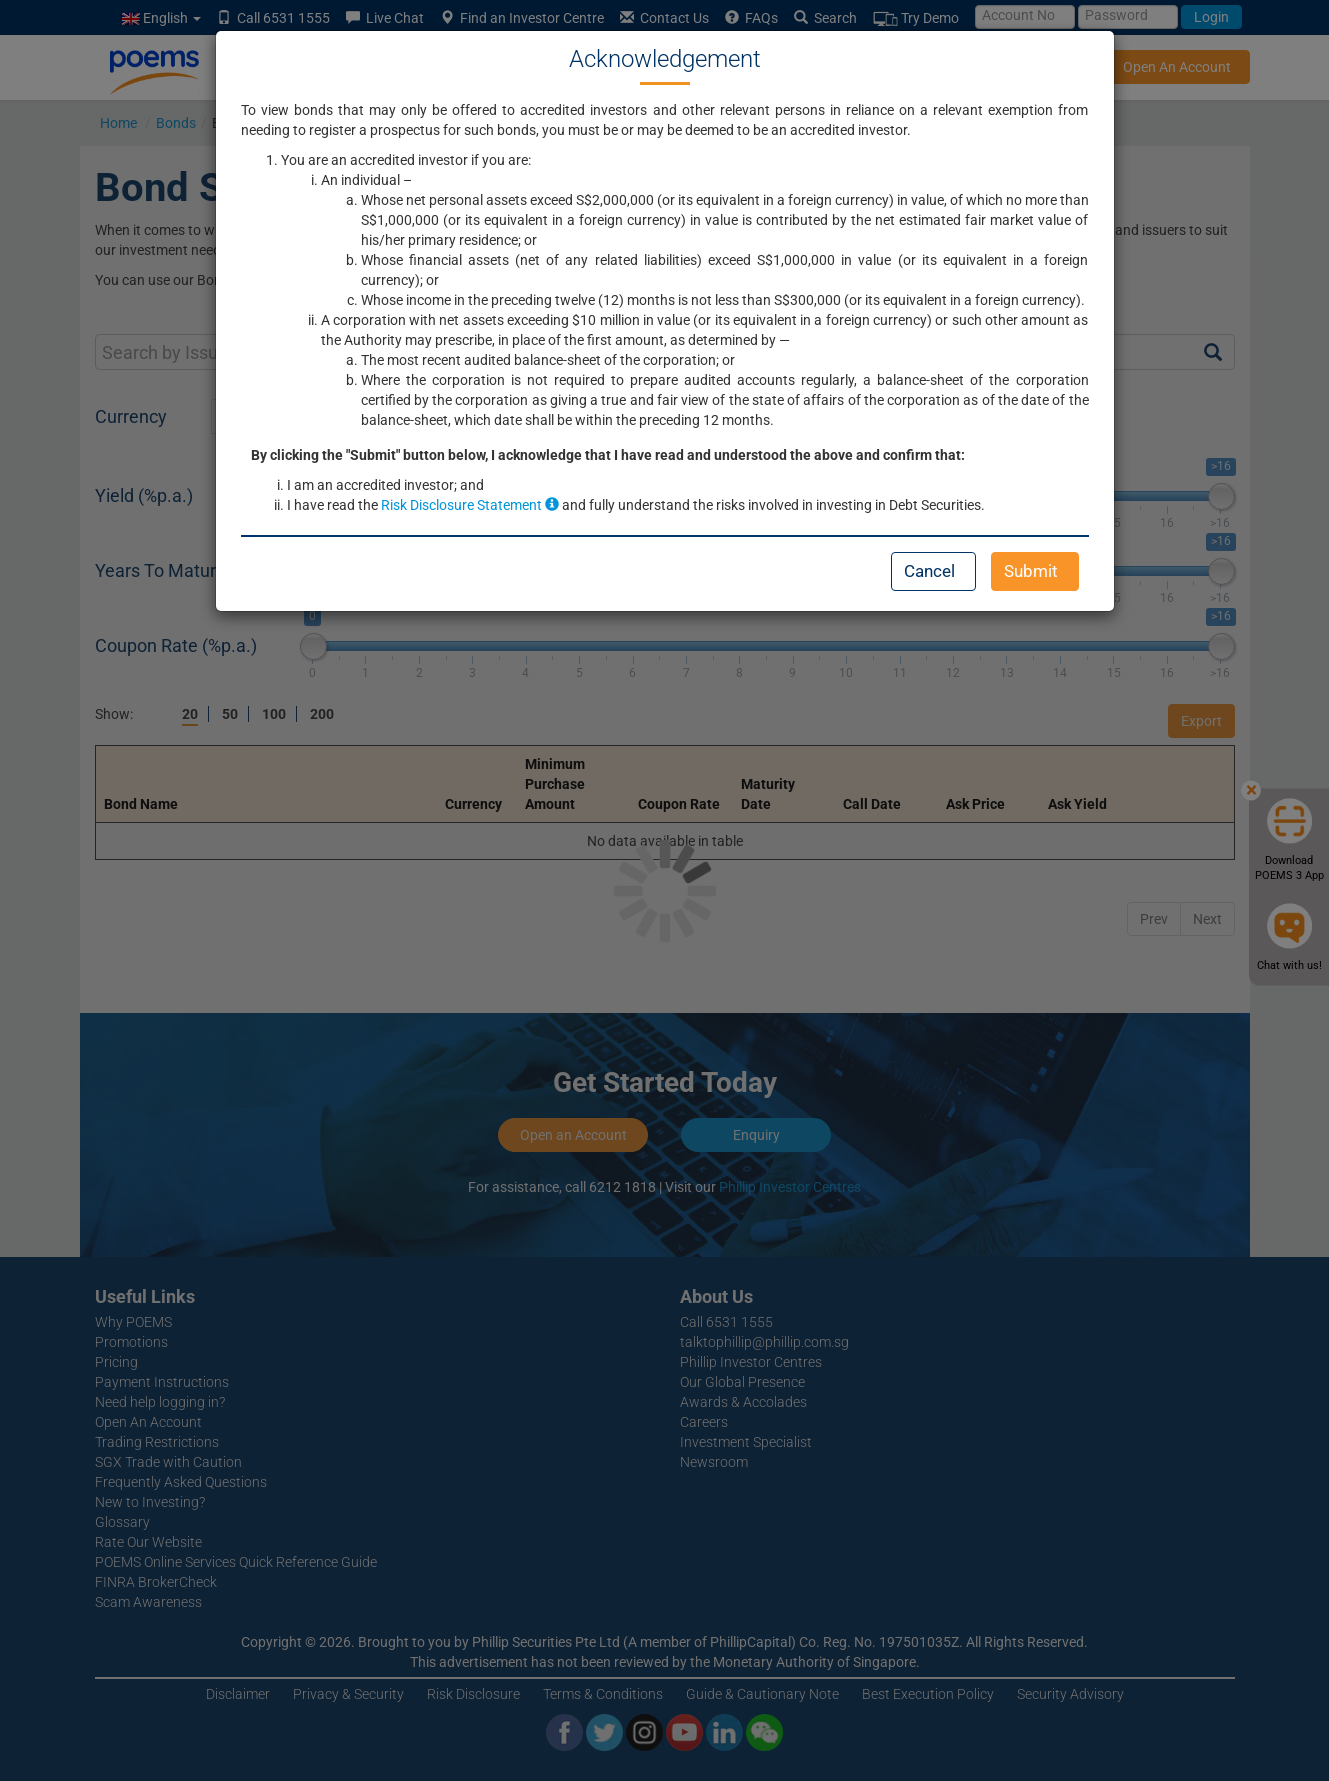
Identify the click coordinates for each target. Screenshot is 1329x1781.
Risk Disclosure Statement (470, 505)
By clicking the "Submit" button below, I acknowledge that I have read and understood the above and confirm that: (608, 455)
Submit (1031, 571)
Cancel (929, 571)
